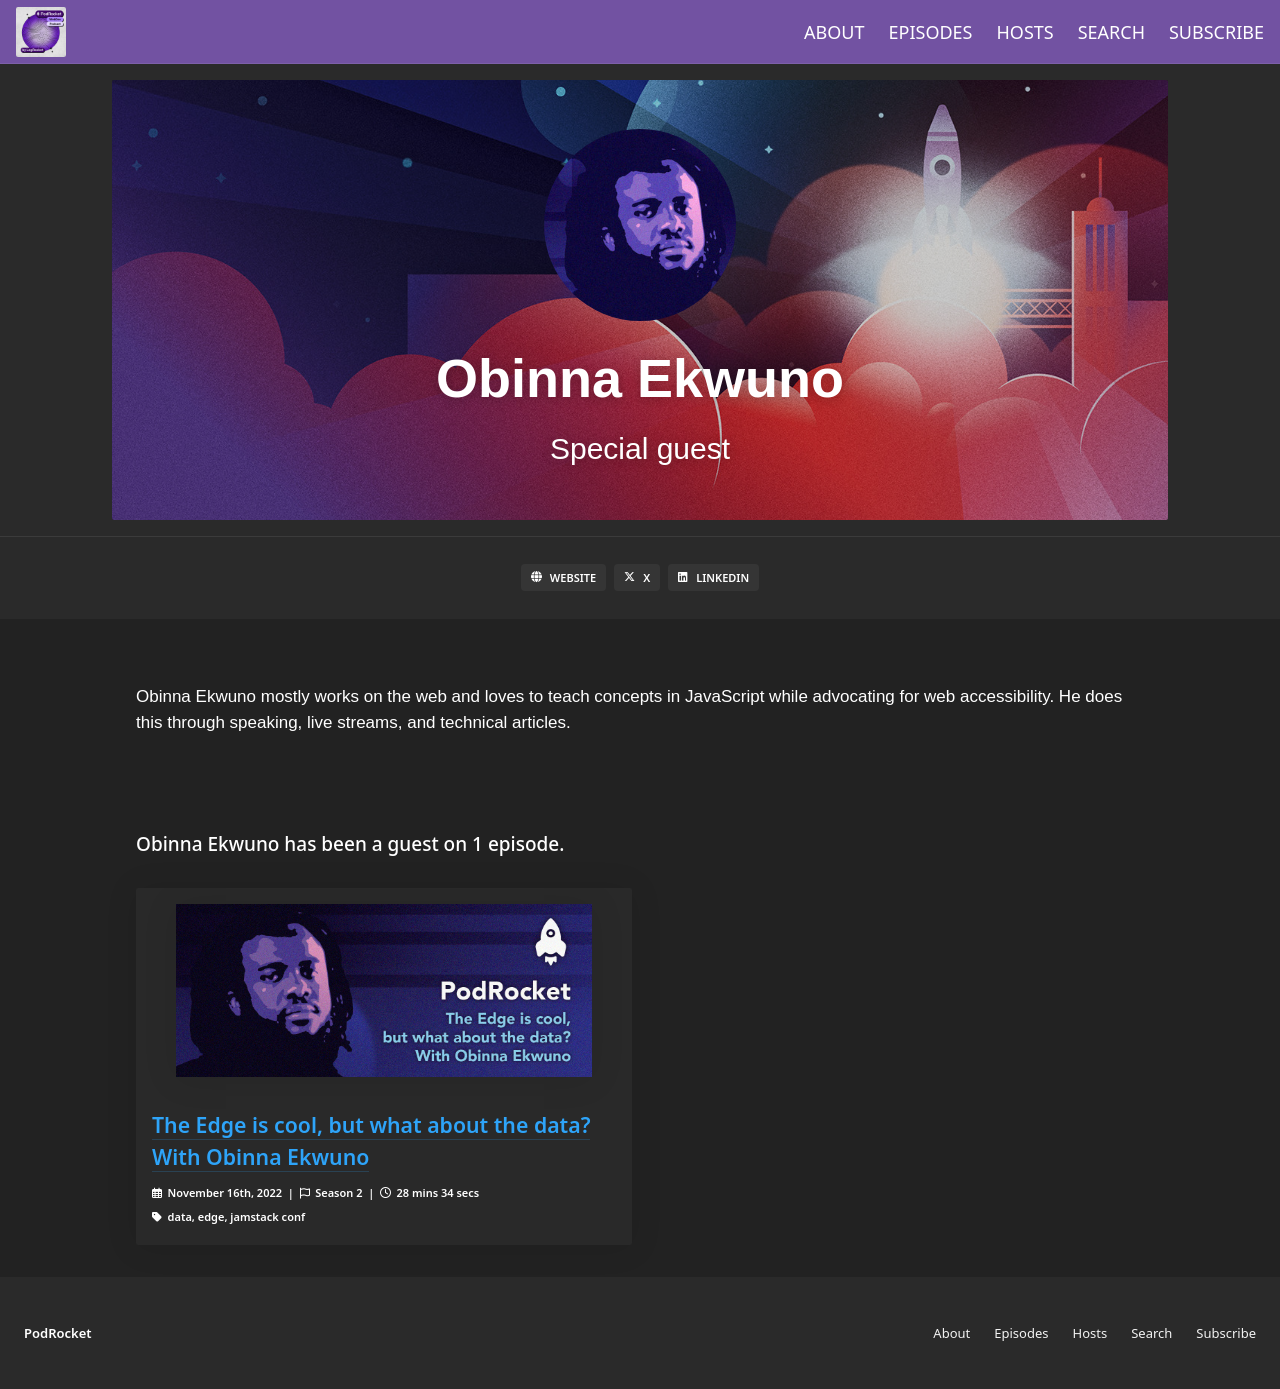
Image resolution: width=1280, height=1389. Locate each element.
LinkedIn (713, 577)
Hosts (1025, 32)
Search (1111, 32)
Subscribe (1216, 32)
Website (563, 577)
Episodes (931, 32)
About (834, 32)
